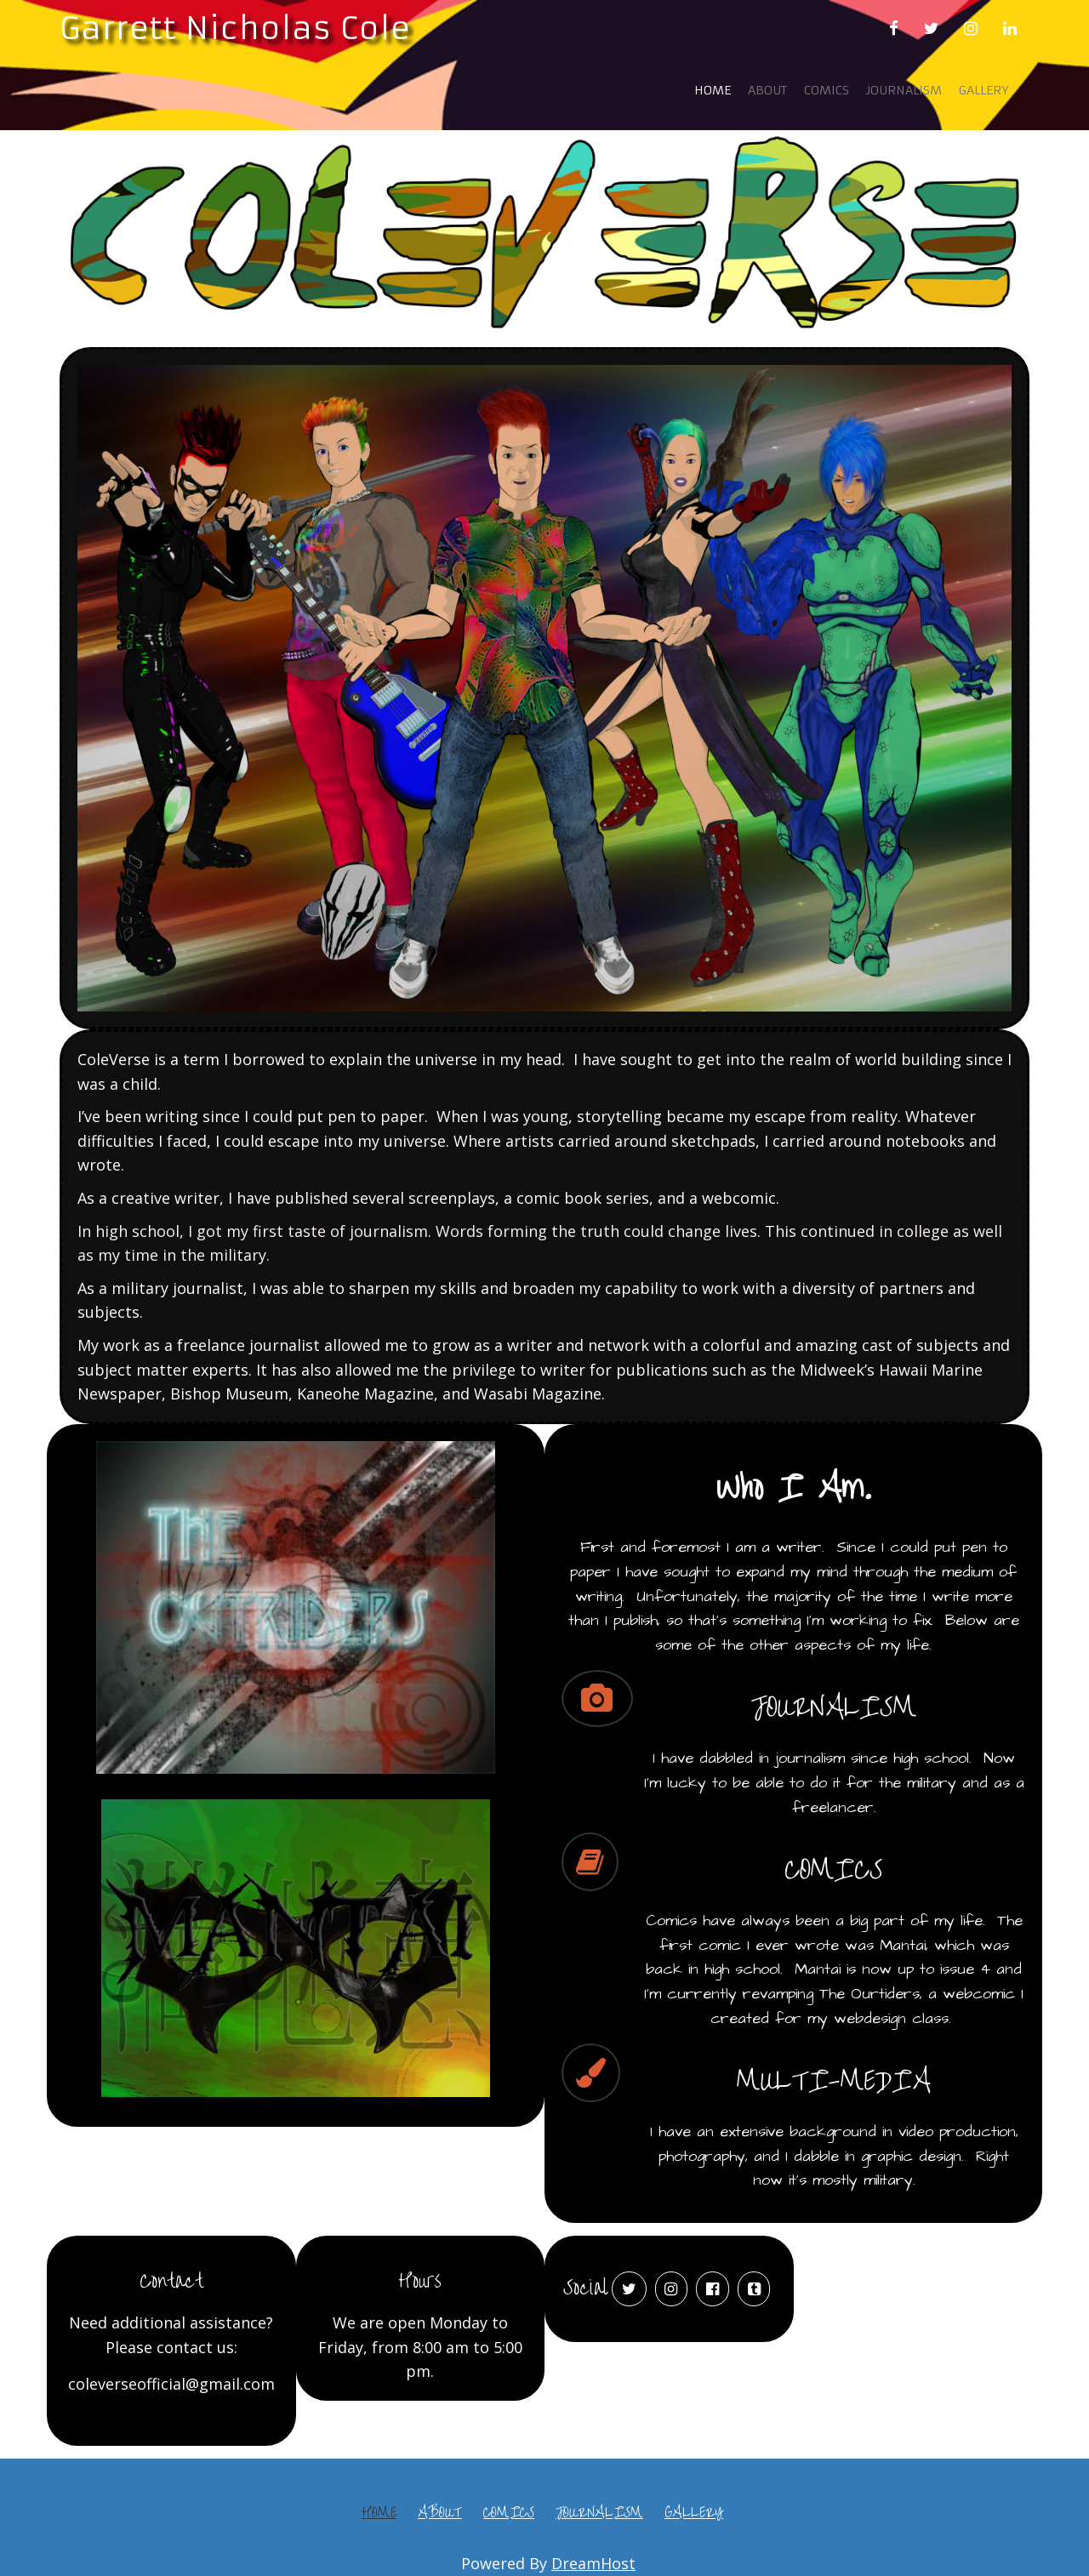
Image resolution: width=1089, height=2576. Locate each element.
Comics (826, 90)
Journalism (904, 90)
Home (712, 90)
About (767, 90)
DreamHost (593, 2563)
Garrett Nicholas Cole (235, 28)
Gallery (983, 90)
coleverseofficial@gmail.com (171, 2384)
